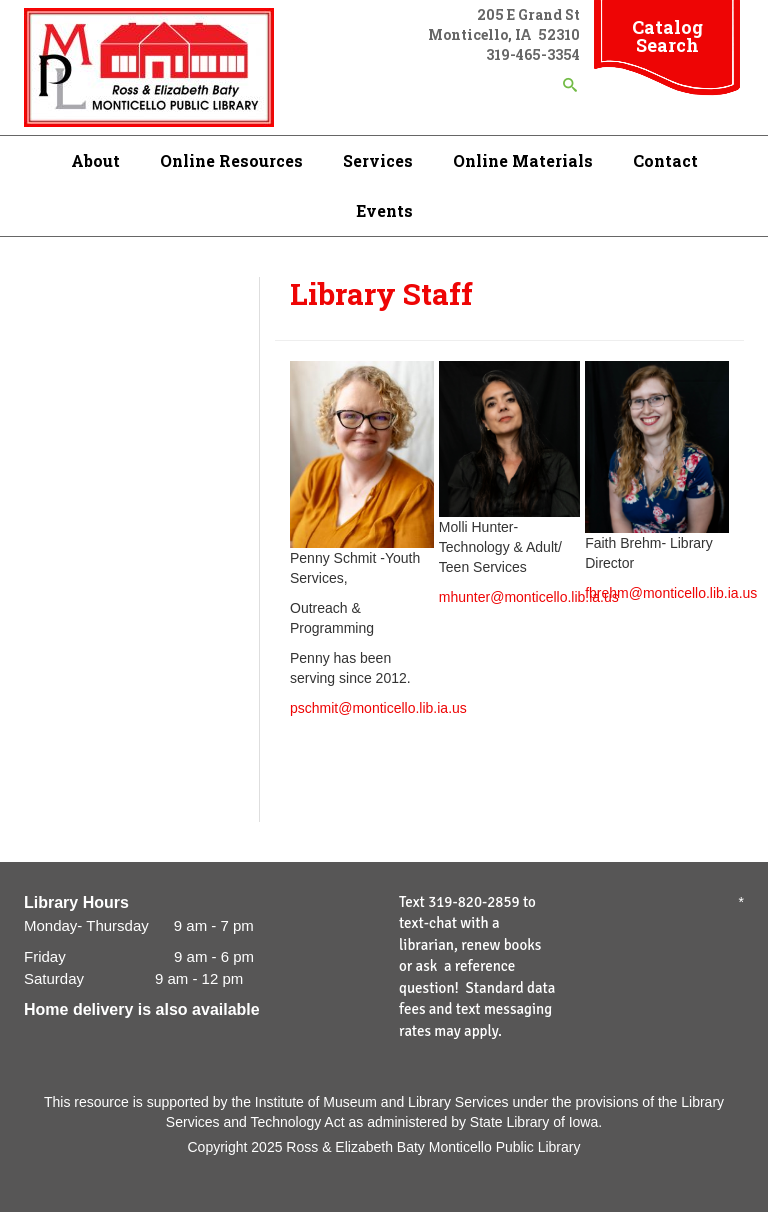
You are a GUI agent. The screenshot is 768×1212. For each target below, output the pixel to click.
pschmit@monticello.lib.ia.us (378, 708)
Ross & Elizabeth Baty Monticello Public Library (433, 1147)
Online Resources (231, 160)
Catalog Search (667, 36)
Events (384, 210)
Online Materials (523, 160)
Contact (665, 160)
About (95, 160)
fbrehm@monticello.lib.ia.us (671, 593)
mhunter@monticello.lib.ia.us (529, 597)
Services (378, 160)
